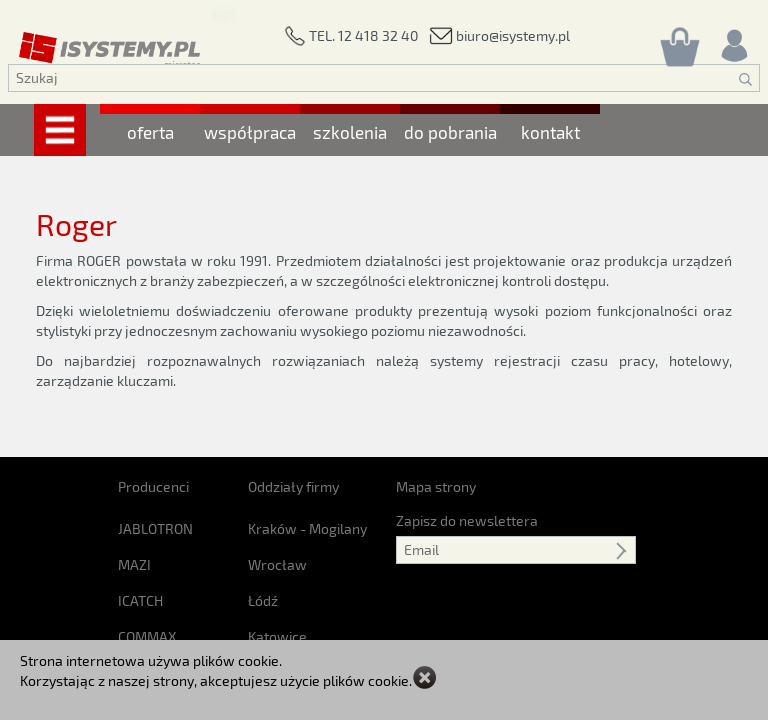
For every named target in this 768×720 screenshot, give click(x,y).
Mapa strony (436, 486)
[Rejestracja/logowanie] (733, 40)
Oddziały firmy (293, 486)
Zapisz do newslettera (467, 520)
